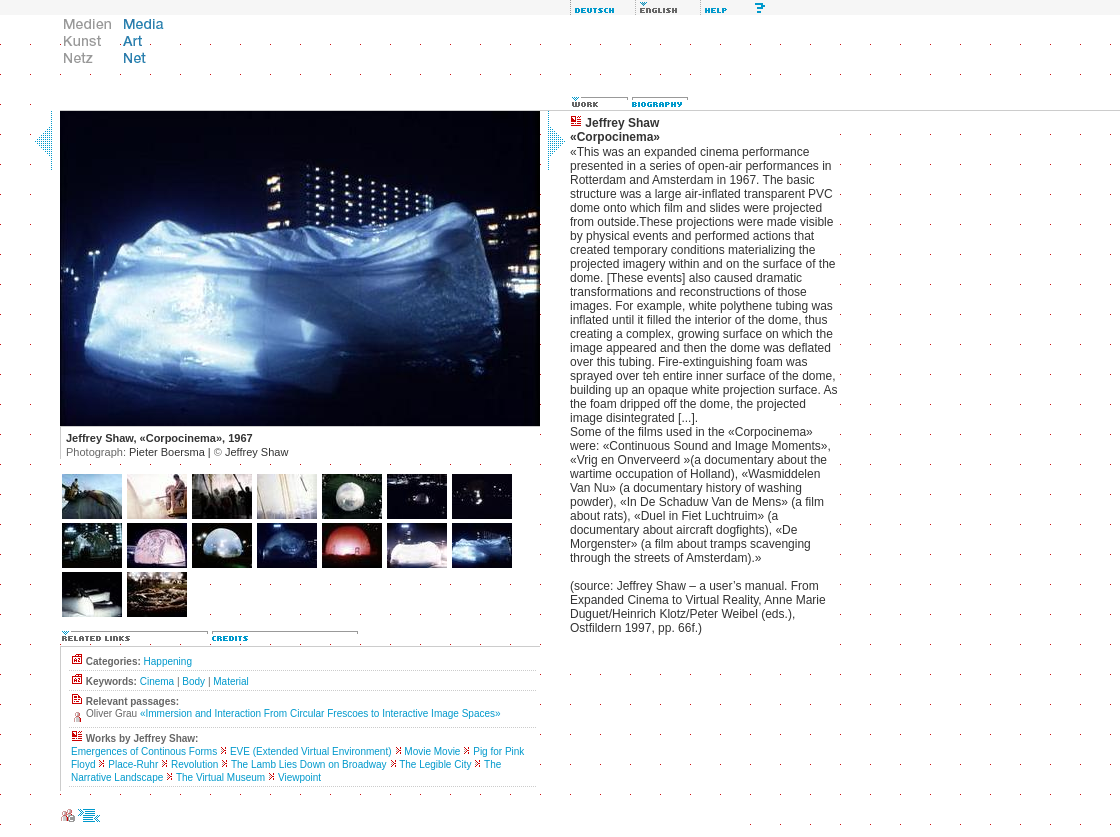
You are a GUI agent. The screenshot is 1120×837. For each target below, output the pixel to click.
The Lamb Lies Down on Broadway (309, 764)
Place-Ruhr (133, 764)
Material (231, 681)
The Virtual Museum (220, 777)
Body (193, 681)
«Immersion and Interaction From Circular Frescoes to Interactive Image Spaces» (320, 713)
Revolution (194, 764)
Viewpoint (299, 777)
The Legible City (435, 764)
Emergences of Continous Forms (144, 751)
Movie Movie (432, 751)
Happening (168, 661)
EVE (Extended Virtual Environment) (311, 751)
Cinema (157, 681)
